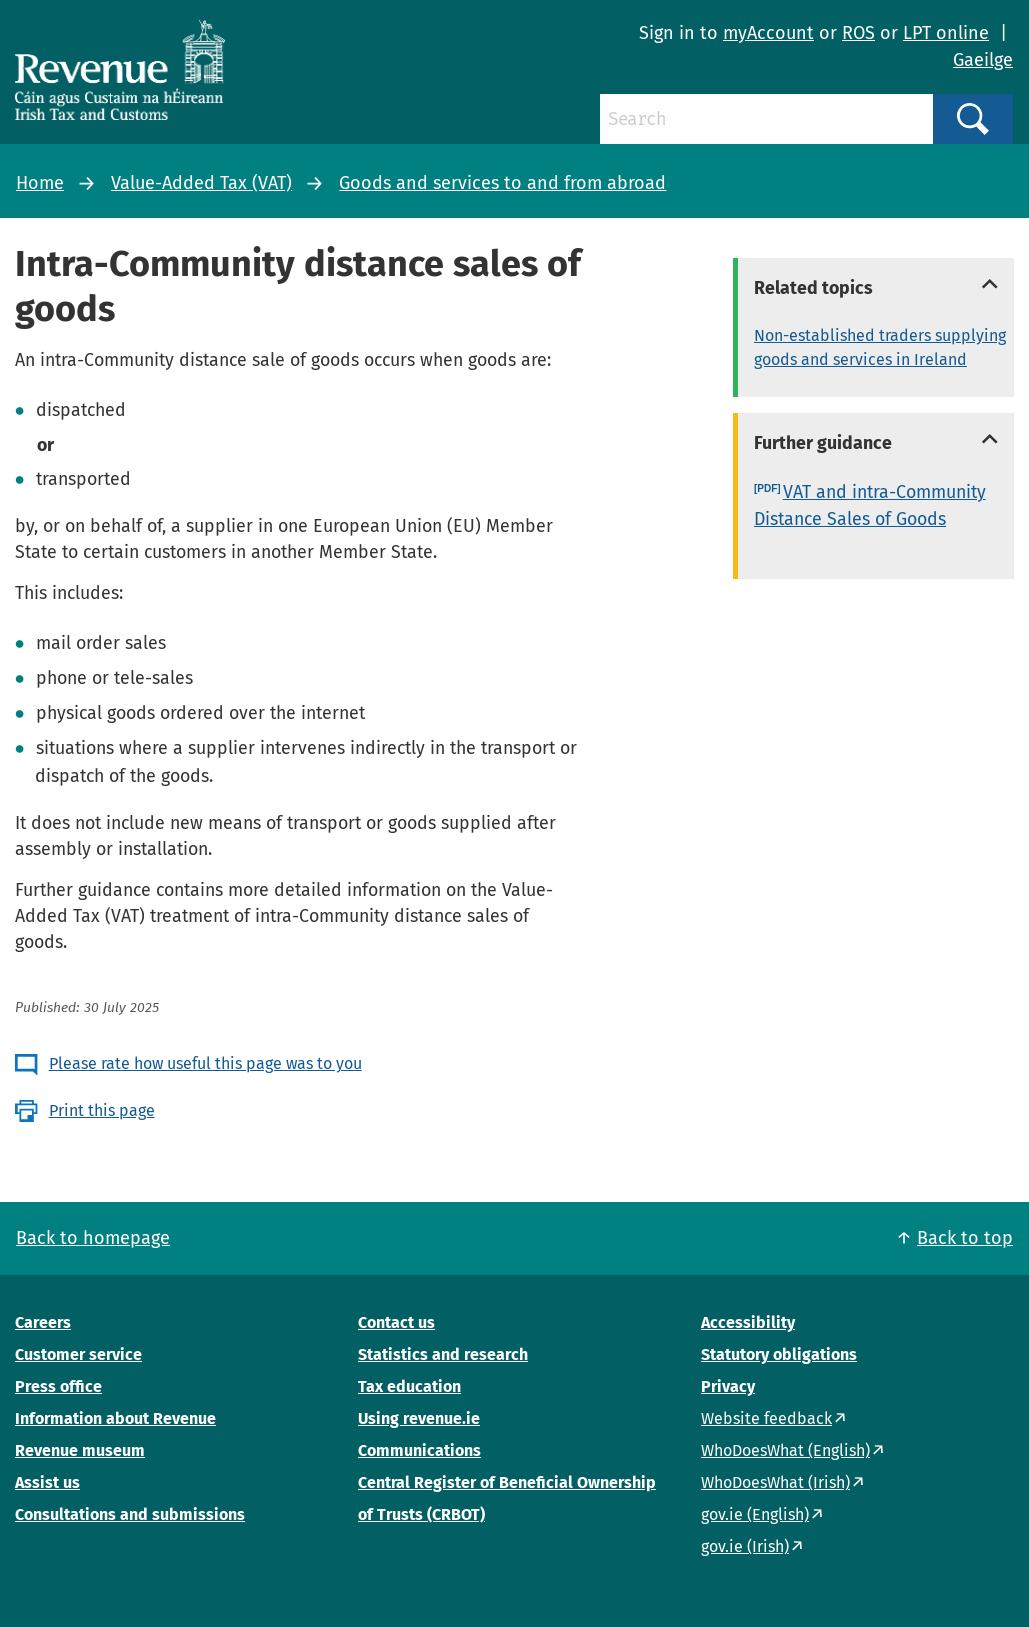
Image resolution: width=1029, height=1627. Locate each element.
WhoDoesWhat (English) (785, 1450)
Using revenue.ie (419, 1418)
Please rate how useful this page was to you (205, 1063)
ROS (858, 33)
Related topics (813, 288)
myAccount (768, 33)
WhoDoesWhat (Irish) (775, 1482)
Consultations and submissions (130, 1514)
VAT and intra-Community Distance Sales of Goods (870, 505)
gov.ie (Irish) (745, 1546)
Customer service (78, 1354)
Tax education (409, 1386)
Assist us (47, 1482)
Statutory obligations (779, 1354)
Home (40, 183)
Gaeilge (983, 60)
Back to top (965, 1238)
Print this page (102, 1110)
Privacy (728, 1386)
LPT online (946, 33)
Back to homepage (93, 1238)
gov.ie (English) (755, 1514)
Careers (43, 1322)
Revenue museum (80, 1450)
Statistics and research (443, 1354)
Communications (419, 1450)
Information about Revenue (115, 1418)
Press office (58, 1386)
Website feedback (766, 1418)
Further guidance (823, 443)
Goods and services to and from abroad (502, 183)
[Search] (766, 119)
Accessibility (748, 1322)
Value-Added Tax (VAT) (201, 183)
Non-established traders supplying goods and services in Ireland (880, 347)
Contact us (396, 1322)
